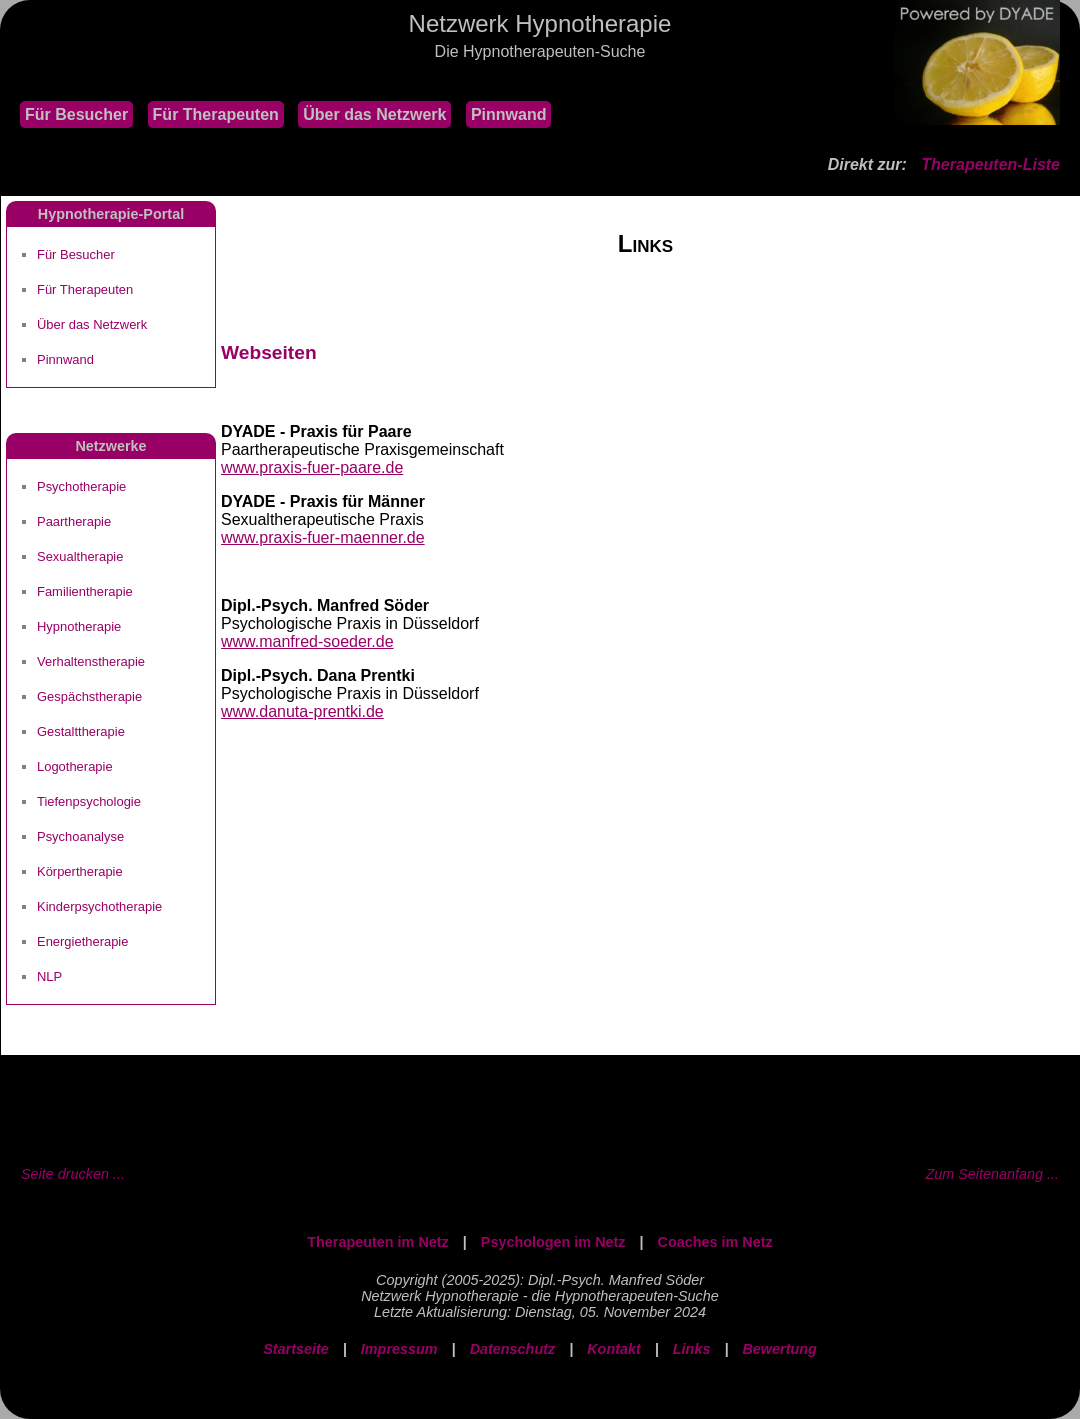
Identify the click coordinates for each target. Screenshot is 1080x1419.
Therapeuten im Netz (378, 1242)
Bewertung (779, 1349)
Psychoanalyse (80, 836)
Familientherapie (85, 591)
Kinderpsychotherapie (99, 906)
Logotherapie (75, 766)
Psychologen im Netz (553, 1242)
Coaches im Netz (715, 1242)
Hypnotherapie (79, 626)
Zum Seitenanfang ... (992, 1174)
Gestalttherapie (81, 731)
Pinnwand (509, 114)
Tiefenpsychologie (89, 801)
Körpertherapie (80, 871)
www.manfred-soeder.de (307, 641)
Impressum (399, 1349)
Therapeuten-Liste (990, 164)
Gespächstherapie (89, 696)
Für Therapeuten (216, 114)
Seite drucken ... (73, 1174)
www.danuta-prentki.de (302, 711)
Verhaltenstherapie (91, 661)
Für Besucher (76, 114)
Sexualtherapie (80, 556)
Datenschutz (513, 1349)
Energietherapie (82, 941)
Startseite (296, 1349)
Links (692, 1349)
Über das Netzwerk (374, 114)
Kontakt (614, 1349)
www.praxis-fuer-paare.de (312, 467)
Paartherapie (74, 521)
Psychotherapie (81, 486)
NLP (49, 976)
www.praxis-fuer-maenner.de (323, 537)
